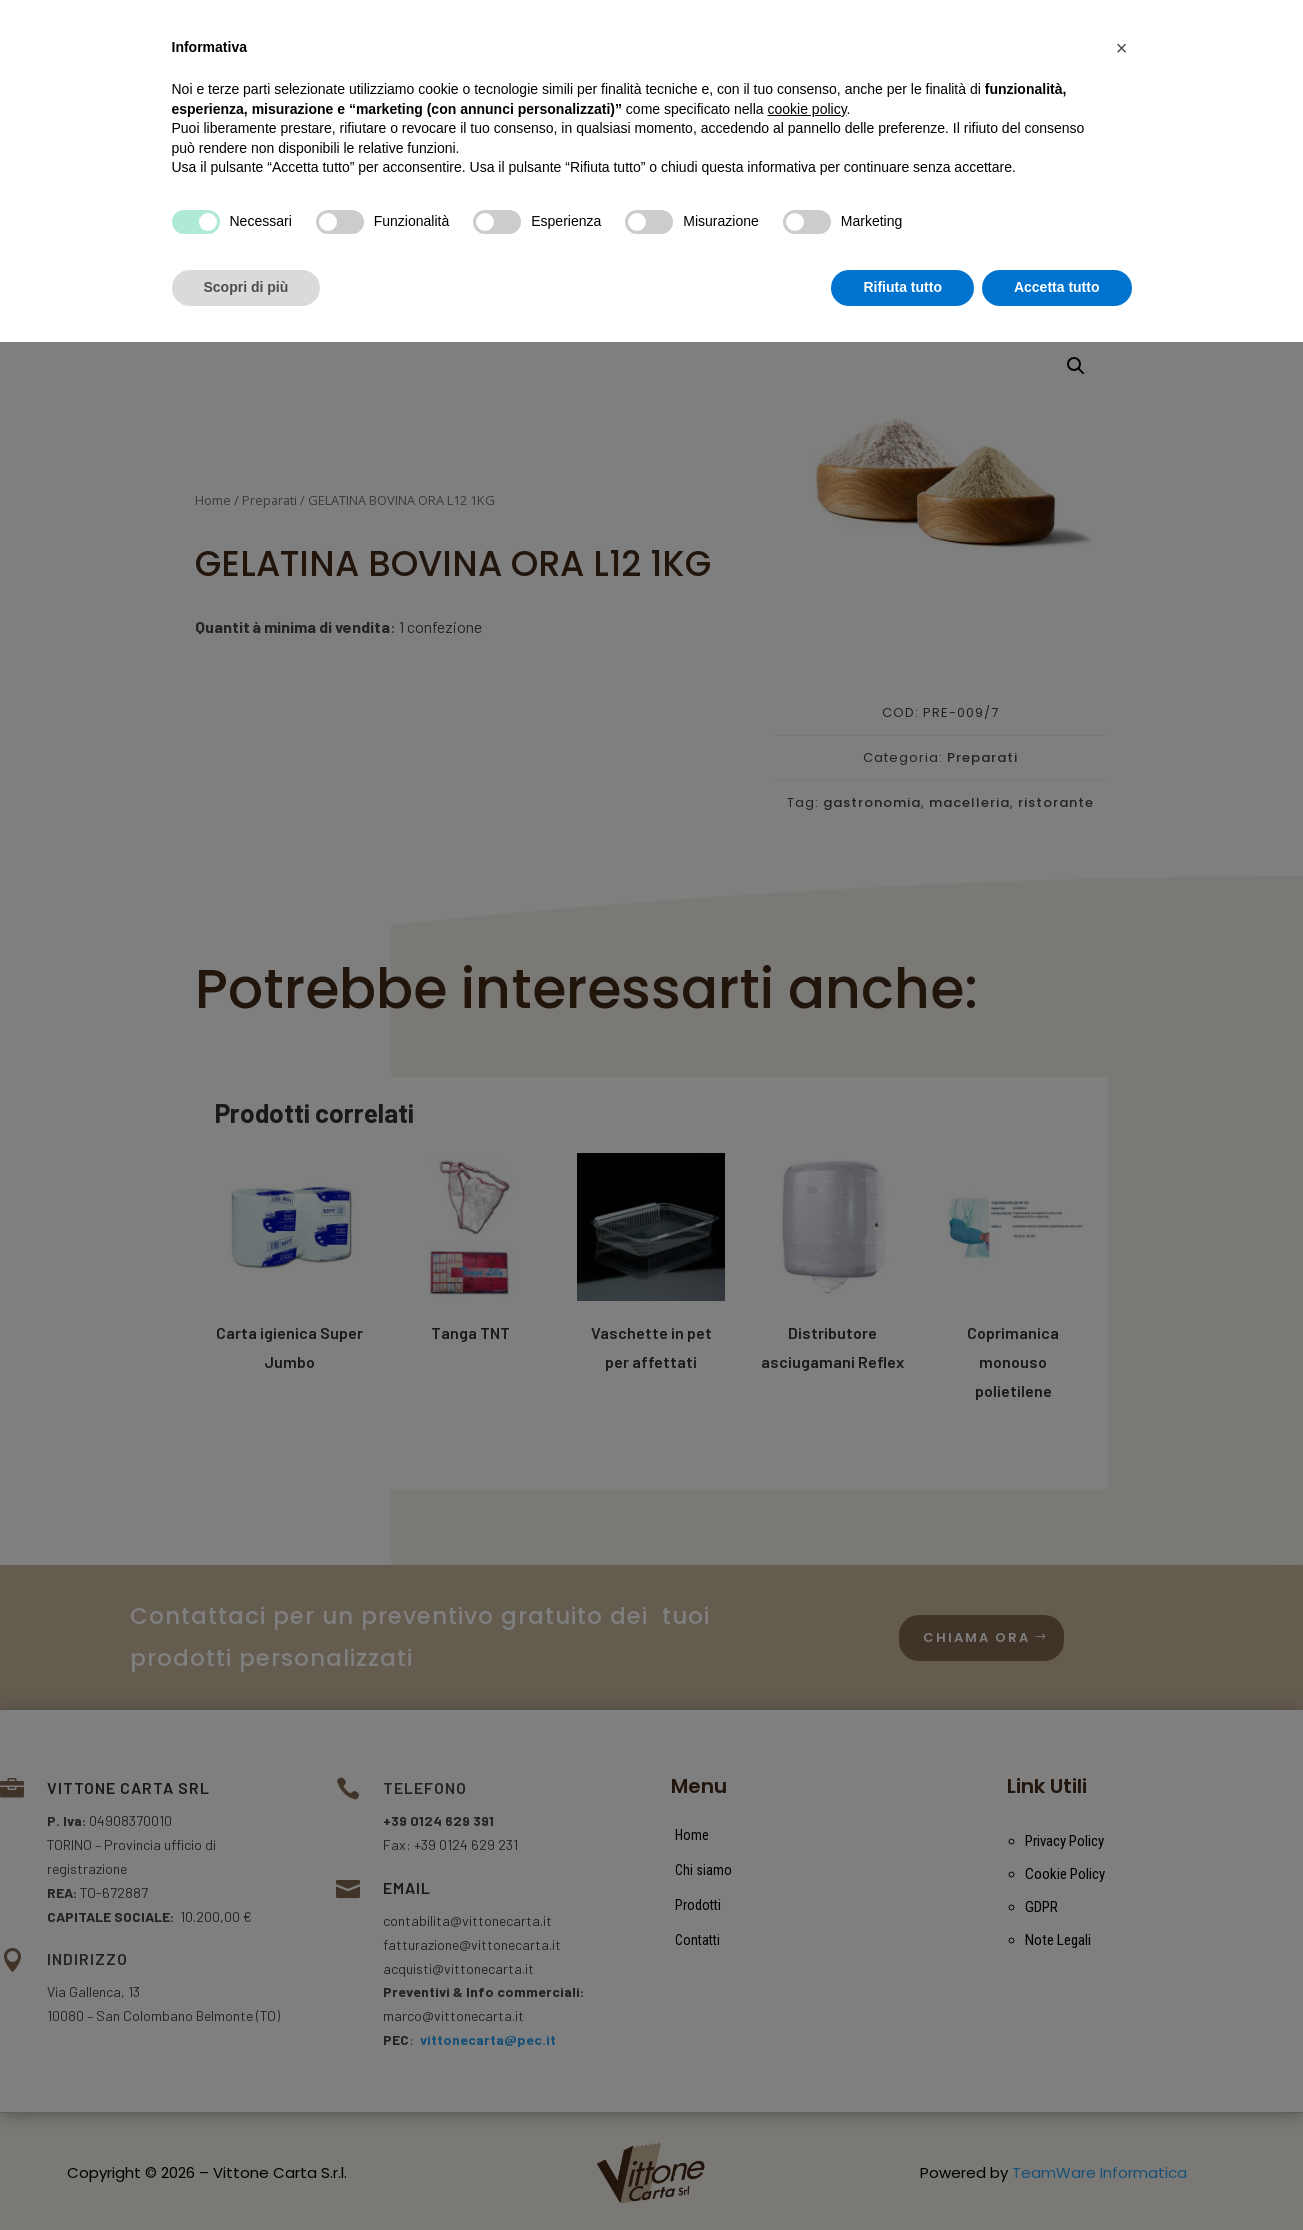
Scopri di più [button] (246, 2175)
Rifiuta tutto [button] (902, 2175)
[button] (1122, 1936)
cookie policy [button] (806, 1997)
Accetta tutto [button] (1057, 2175)
